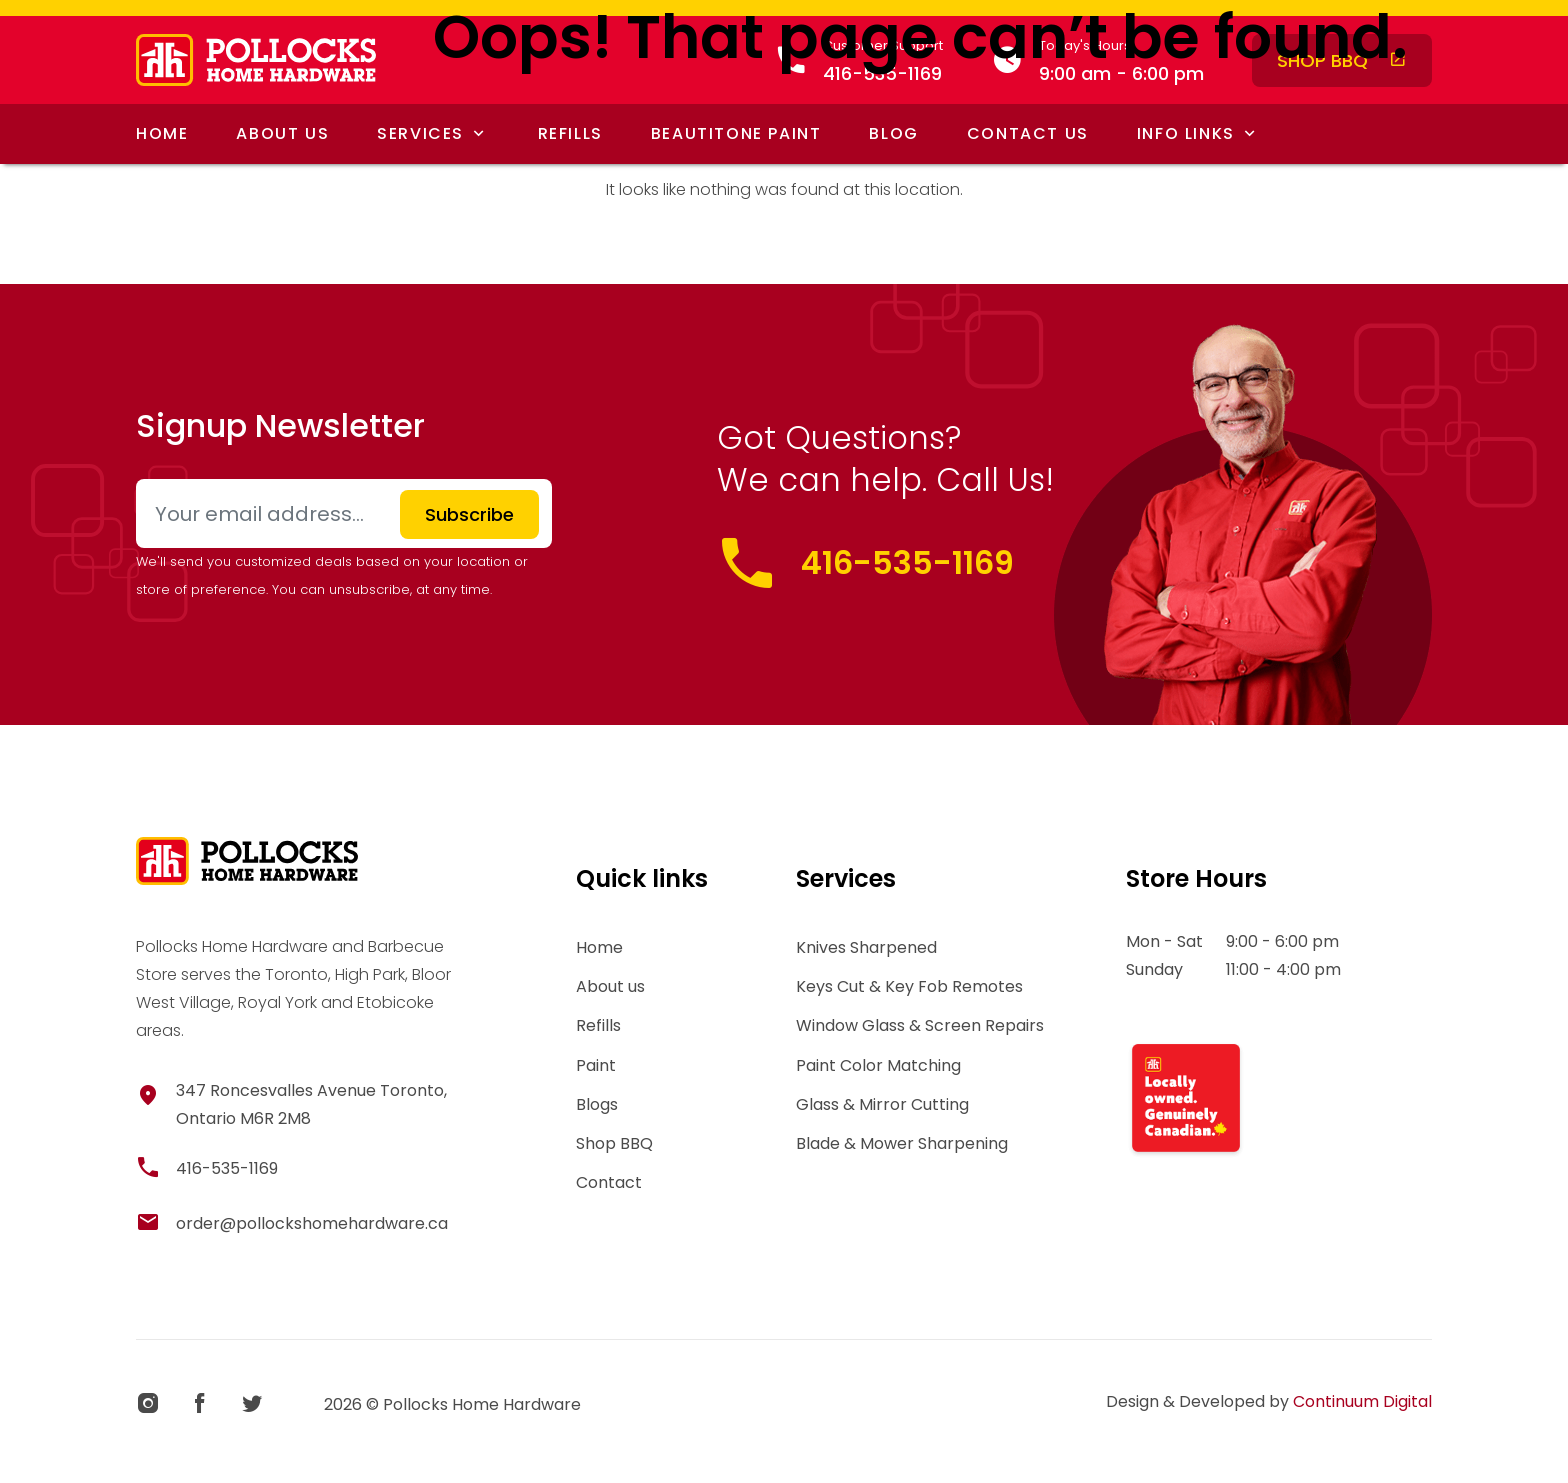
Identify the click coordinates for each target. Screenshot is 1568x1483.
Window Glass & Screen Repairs (920, 1025)
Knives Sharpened (866, 947)
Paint (596, 1065)
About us (610, 986)
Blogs (597, 1104)
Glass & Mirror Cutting (882, 1104)
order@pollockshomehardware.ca (312, 1223)
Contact (609, 1182)
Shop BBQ (614, 1143)
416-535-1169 (907, 562)
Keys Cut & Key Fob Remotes (909, 986)
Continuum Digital (1362, 1401)
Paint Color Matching (878, 1065)
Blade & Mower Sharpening (902, 1143)
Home (599, 947)
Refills (598, 1025)
